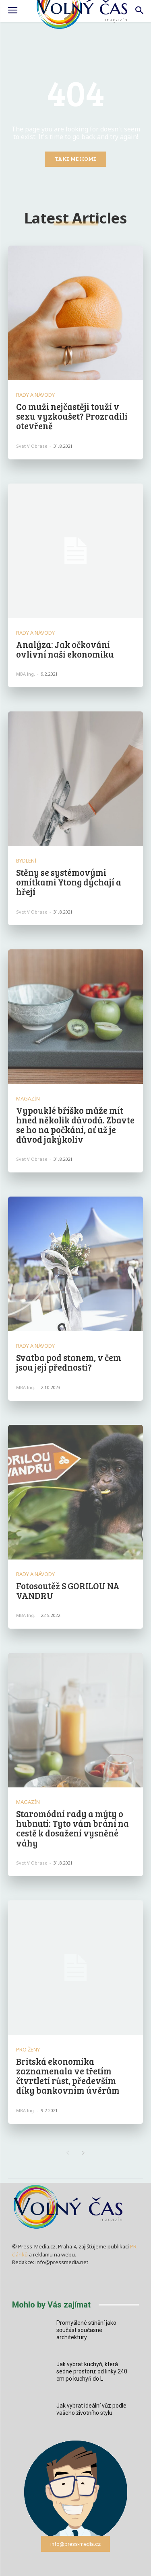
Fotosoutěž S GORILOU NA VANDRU (68, 1590)
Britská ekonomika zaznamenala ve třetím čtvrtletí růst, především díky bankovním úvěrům (68, 2075)
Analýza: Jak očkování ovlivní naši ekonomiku (65, 649)
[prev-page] (68, 2153)
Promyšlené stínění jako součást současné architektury (86, 2330)
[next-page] (84, 2153)
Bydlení (26, 860)
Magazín (28, 1098)
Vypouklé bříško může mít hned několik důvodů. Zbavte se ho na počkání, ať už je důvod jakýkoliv (75, 1125)
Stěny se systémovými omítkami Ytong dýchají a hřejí (68, 882)
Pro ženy (28, 2049)
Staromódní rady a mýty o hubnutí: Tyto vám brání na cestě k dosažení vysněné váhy (72, 1828)
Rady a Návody (35, 395)
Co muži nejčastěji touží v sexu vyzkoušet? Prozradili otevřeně (72, 416)
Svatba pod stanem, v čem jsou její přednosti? (68, 1362)
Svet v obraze (32, 446)
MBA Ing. (25, 674)
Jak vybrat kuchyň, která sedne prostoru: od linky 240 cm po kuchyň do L (91, 2371)
